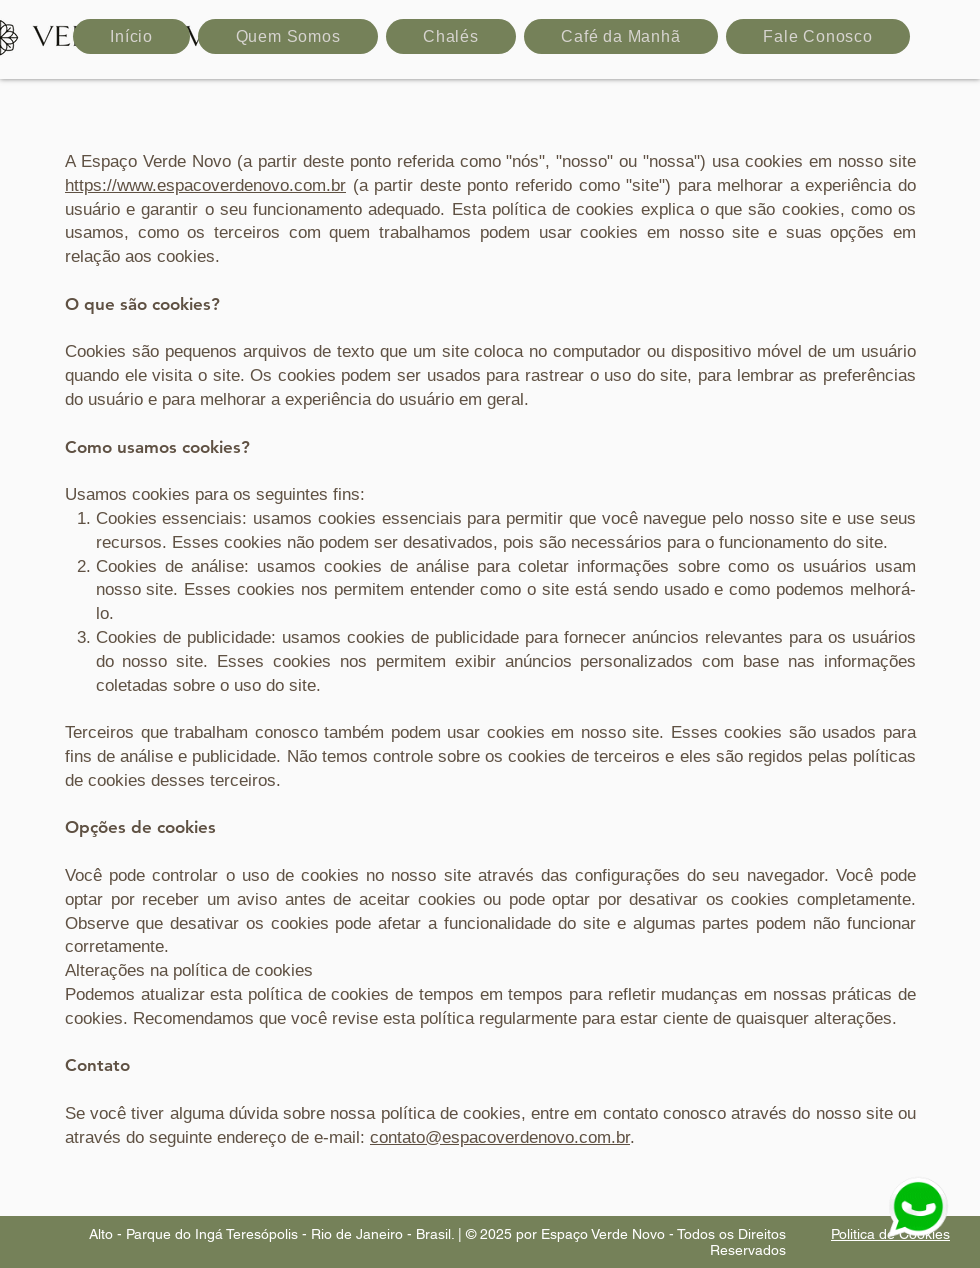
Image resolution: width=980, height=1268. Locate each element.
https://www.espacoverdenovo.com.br (205, 185)
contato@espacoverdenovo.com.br (500, 1137)
